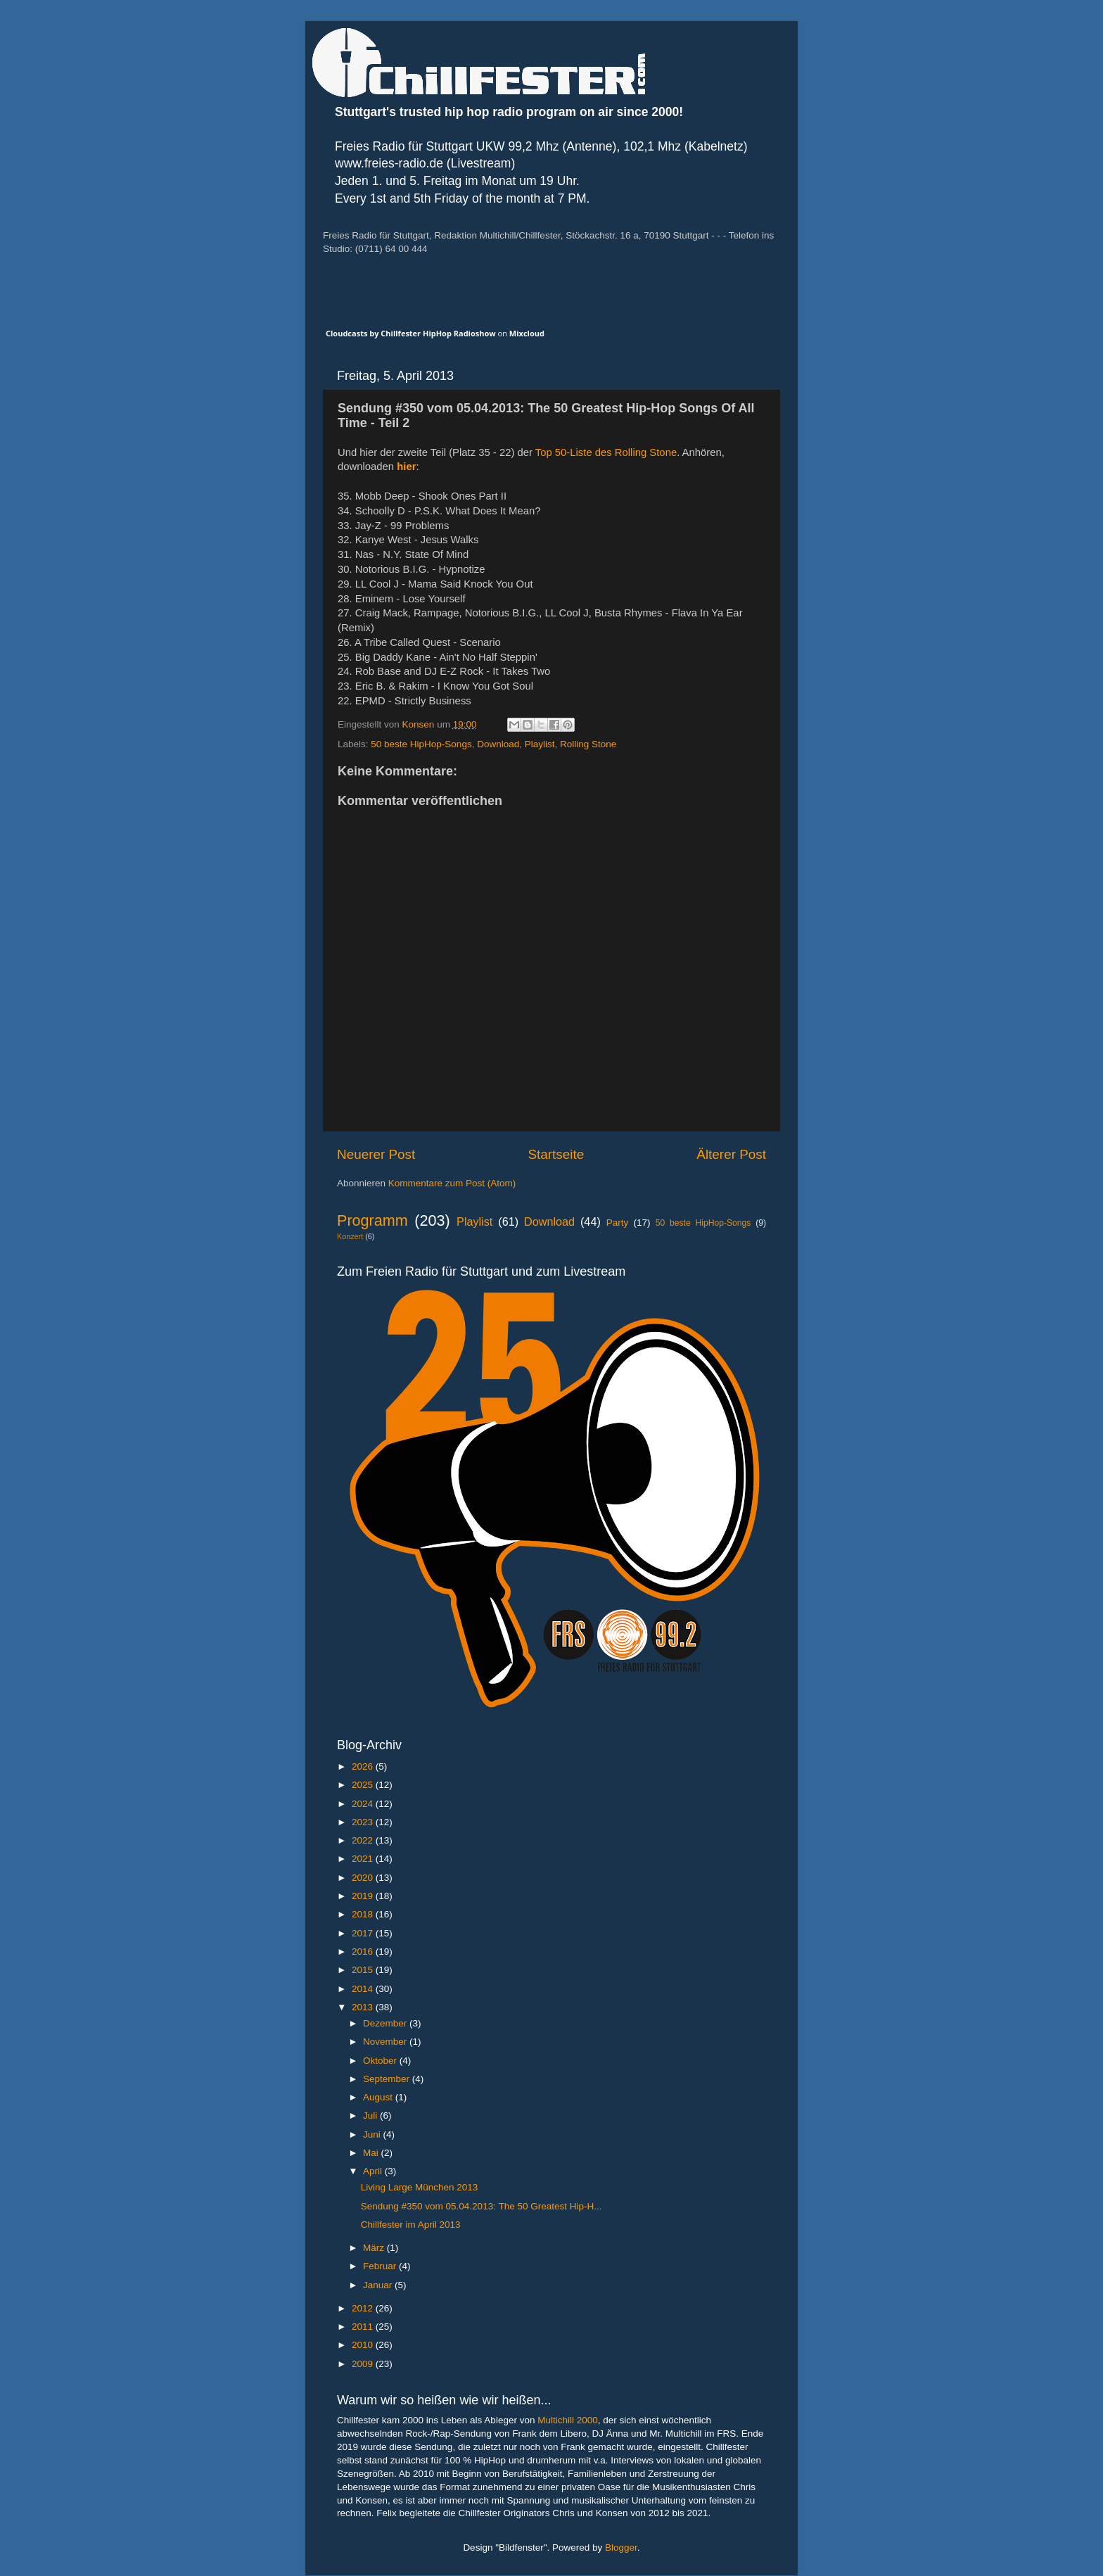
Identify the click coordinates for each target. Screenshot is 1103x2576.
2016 (364, 1951)
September (387, 2079)
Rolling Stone (588, 744)
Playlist (540, 744)
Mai (372, 2152)
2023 (364, 1822)
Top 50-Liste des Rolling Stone (606, 452)
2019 (364, 1896)
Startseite (556, 1154)
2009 (364, 2364)
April (374, 2171)
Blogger (621, 2547)
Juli (371, 2115)
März (375, 2247)
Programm (372, 1220)
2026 (364, 1766)
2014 (364, 1989)
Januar (379, 2285)
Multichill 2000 (567, 2420)
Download (498, 744)
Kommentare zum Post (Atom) (452, 1183)
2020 (364, 1877)
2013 (364, 2007)
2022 (364, 1840)
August (379, 2097)
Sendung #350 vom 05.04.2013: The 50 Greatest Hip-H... (481, 2206)
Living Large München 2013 (419, 2187)
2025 (364, 1784)
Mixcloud (526, 333)
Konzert (350, 1236)
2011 (364, 2326)
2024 (364, 1803)
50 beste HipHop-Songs (421, 744)
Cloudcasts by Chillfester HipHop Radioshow (411, 333)
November (386, 2041)
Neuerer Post (376, 1154)
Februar (381, 2266)
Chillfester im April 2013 (411, 2224)
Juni (373, 2134)
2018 (364, 1914)
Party (617, 1222)
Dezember (386, 2023)
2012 (364, 2308)
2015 (364, 1970)
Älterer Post (731, 1154)
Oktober (381, 2060)
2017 (364, 1933)
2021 (364, 1858)
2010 (364, 2345)
